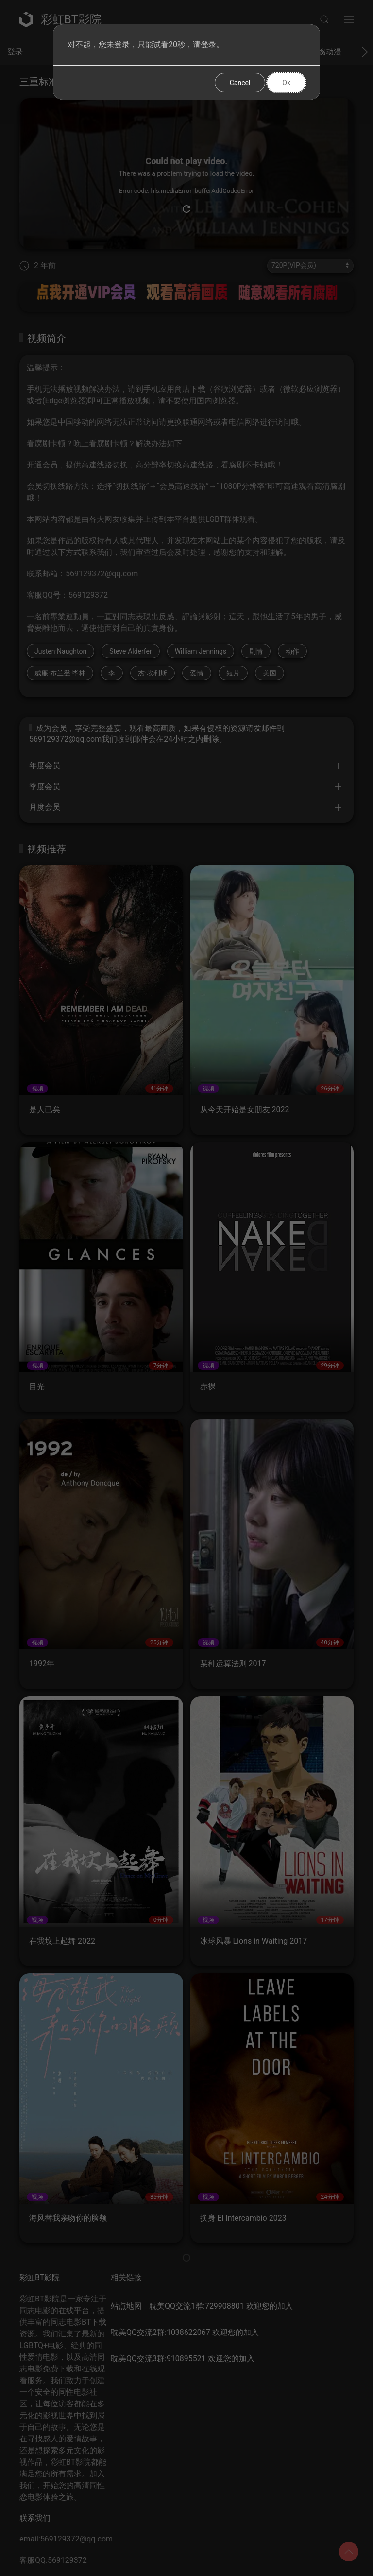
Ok (286, 82)
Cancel (240, 82)
